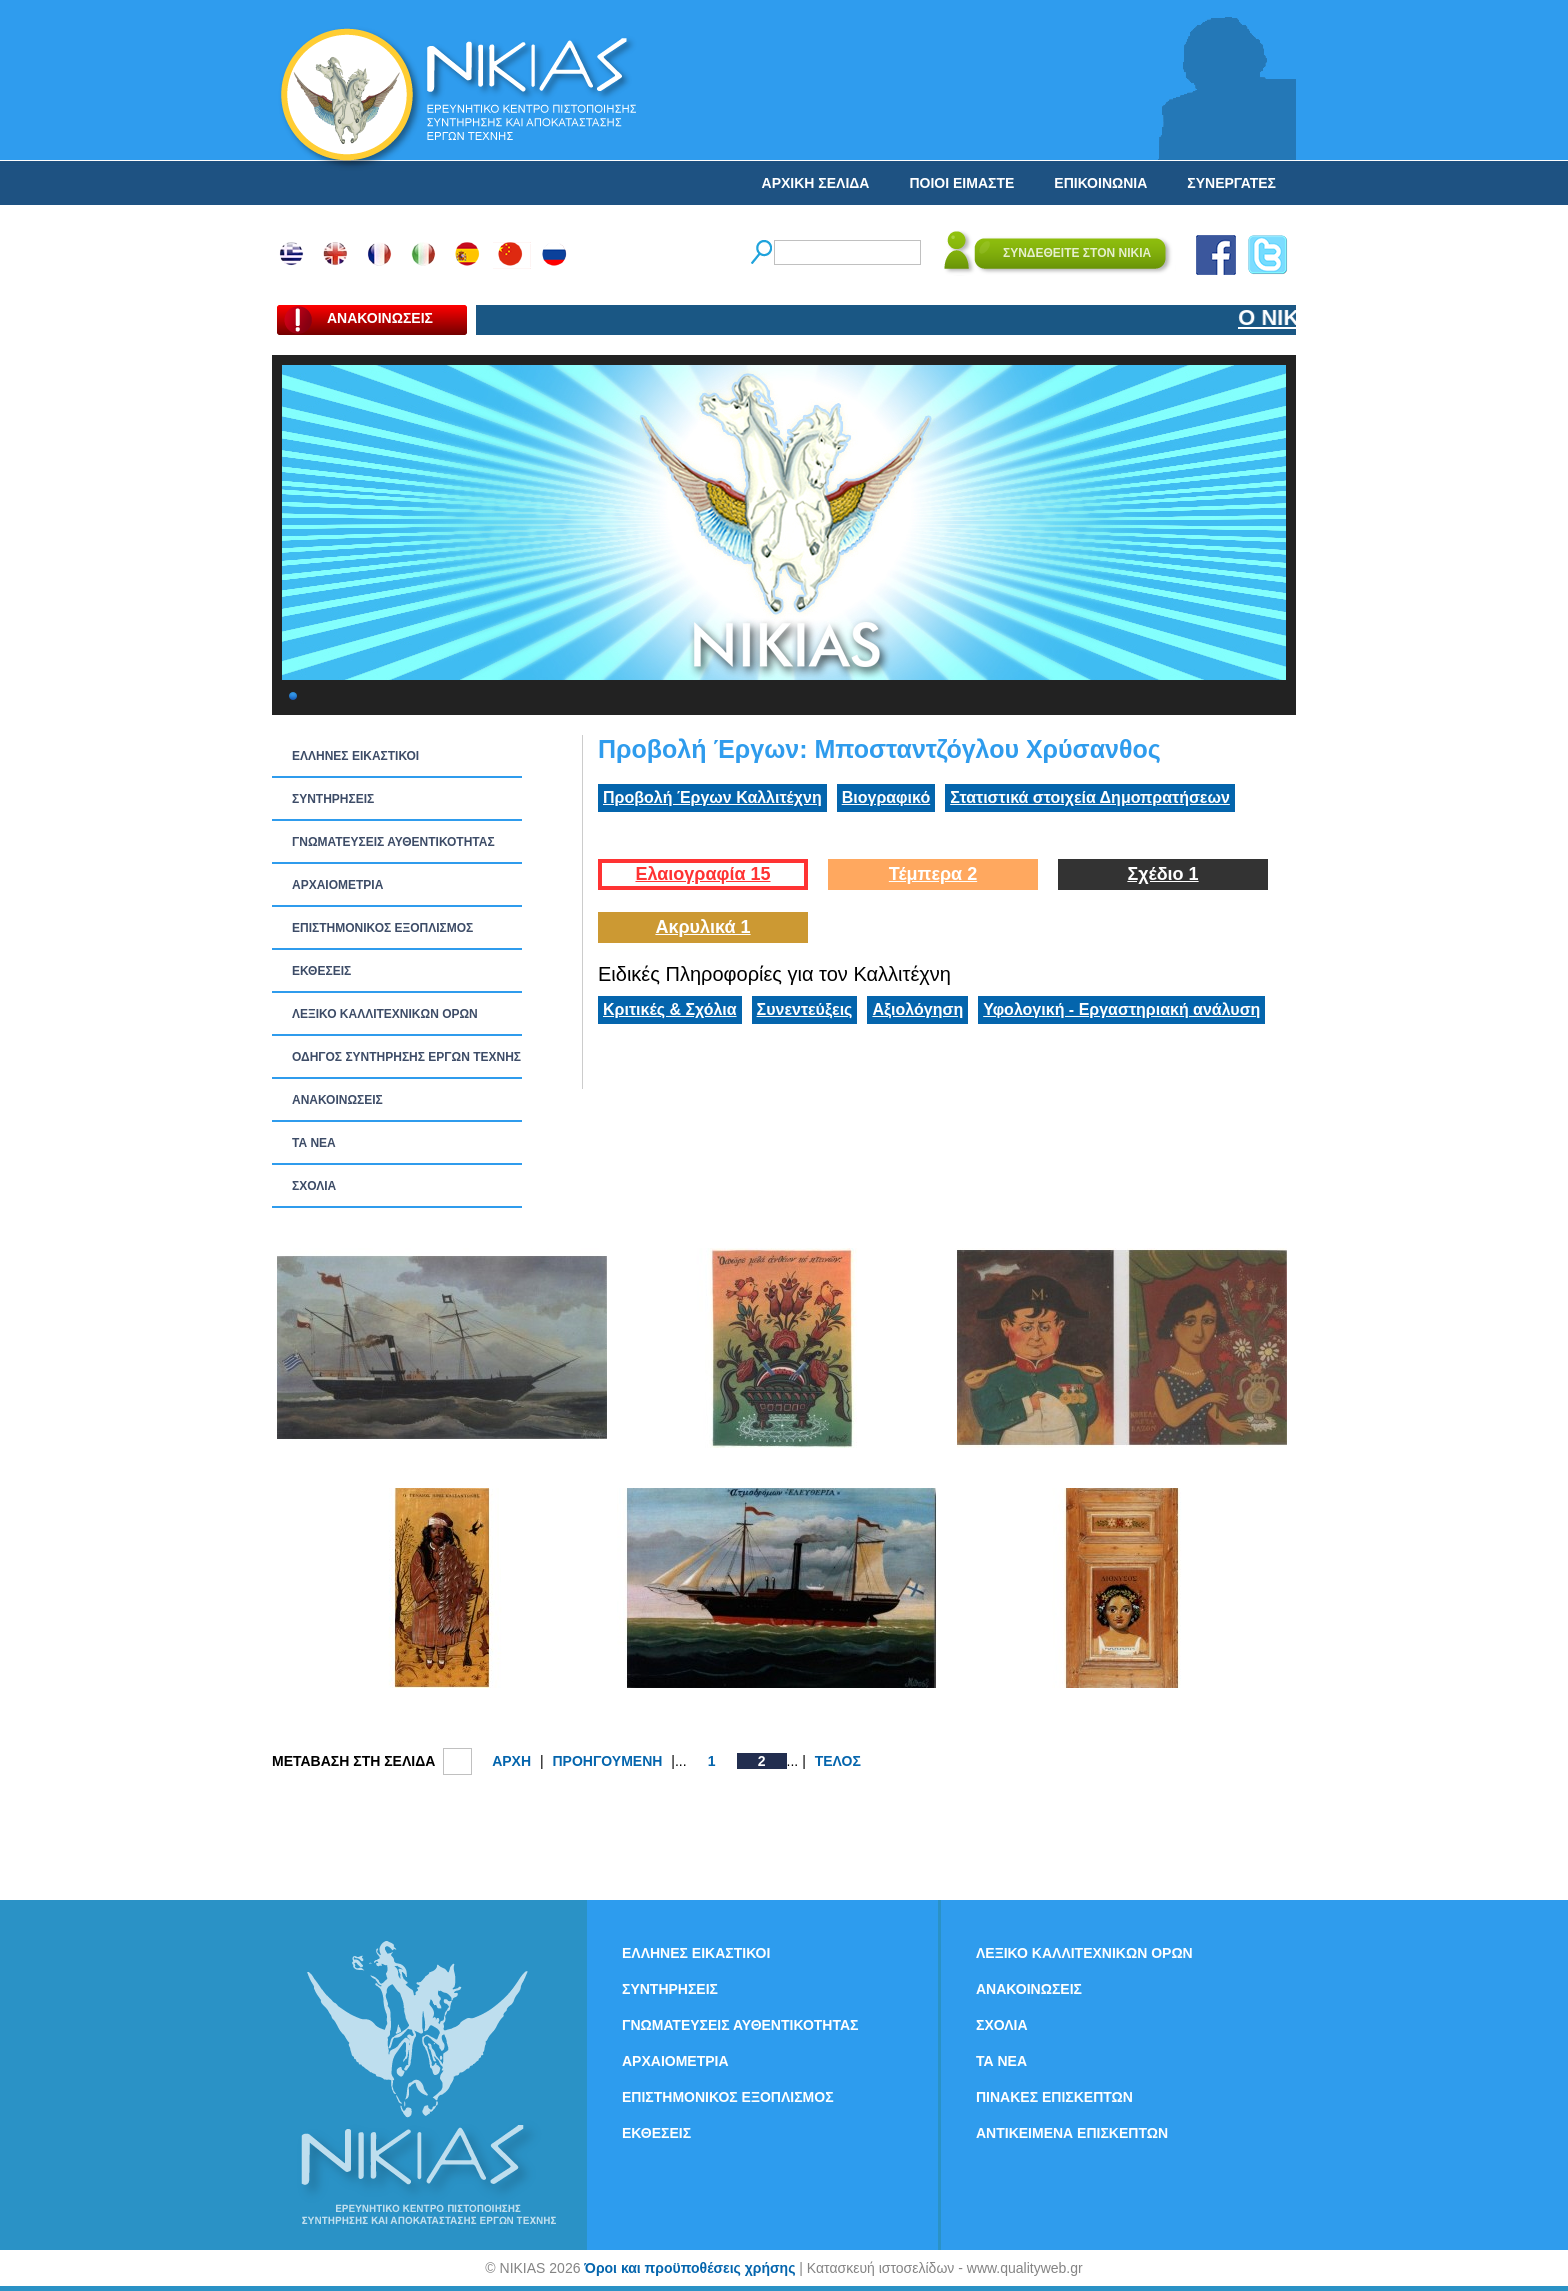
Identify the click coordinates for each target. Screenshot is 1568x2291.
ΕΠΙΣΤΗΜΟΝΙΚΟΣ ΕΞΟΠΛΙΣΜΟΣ (382, 928)
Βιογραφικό (886, 797)
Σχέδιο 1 (1162, 874)
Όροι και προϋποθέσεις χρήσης (689, 2268)
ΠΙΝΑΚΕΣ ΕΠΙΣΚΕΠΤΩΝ (1054, 2097)
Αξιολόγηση (917, 1009)
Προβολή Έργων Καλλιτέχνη (712, 797)
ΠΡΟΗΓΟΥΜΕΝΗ (607, 1761)
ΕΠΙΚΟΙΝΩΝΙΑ (1100, 183)
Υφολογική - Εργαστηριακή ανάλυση (1121, 1009)
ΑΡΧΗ (511, 1761)
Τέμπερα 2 (933, 874)
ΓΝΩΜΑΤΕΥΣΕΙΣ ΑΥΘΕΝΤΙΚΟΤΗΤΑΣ (393, 842)
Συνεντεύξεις (805, 1009)
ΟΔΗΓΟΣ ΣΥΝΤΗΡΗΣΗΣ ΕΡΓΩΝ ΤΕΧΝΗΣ (406, 1057)
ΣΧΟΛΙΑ (314, 1186)
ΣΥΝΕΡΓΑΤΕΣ (1231, 183)
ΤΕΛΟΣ (838, 1761)
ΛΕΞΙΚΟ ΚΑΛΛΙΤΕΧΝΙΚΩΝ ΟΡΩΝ (385, 1014)
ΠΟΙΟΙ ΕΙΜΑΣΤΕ (961, 183)
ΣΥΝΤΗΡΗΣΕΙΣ (333, 799)
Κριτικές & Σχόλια (670, 1009)
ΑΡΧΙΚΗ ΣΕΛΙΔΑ (816, 183)
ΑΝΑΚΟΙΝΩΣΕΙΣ (337, 1100)
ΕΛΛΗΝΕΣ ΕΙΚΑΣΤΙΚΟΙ (355, 756)
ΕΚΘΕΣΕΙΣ (321, 971)
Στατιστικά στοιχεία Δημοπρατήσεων (1090, 797)
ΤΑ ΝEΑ (314, 1143)
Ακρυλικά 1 (702, 927)
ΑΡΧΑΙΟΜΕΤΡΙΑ (337, 885)
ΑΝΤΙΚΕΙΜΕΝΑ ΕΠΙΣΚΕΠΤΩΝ (1072, 2133)
